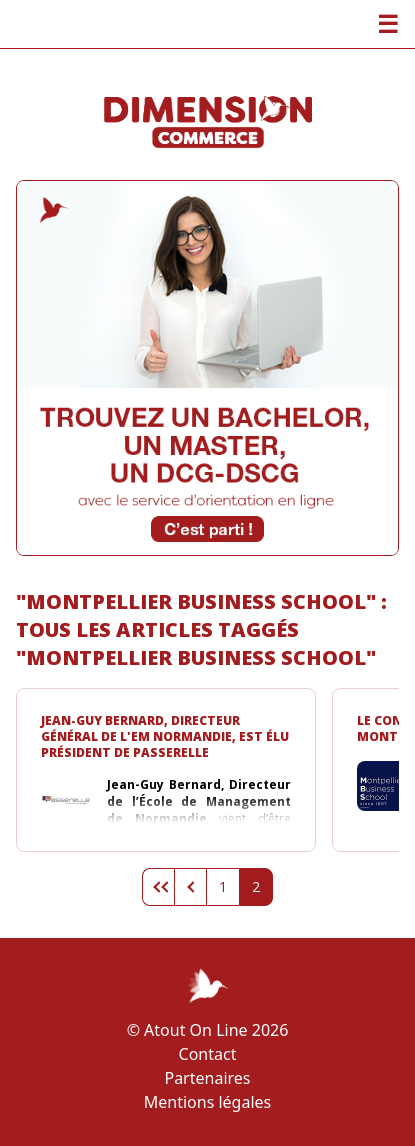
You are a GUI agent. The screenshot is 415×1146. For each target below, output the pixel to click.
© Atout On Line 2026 (208, 1030)
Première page (158, 887)
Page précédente (190, 887)
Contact (208, 1054)
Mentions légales (208, 1102)
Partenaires (207, 1078)
